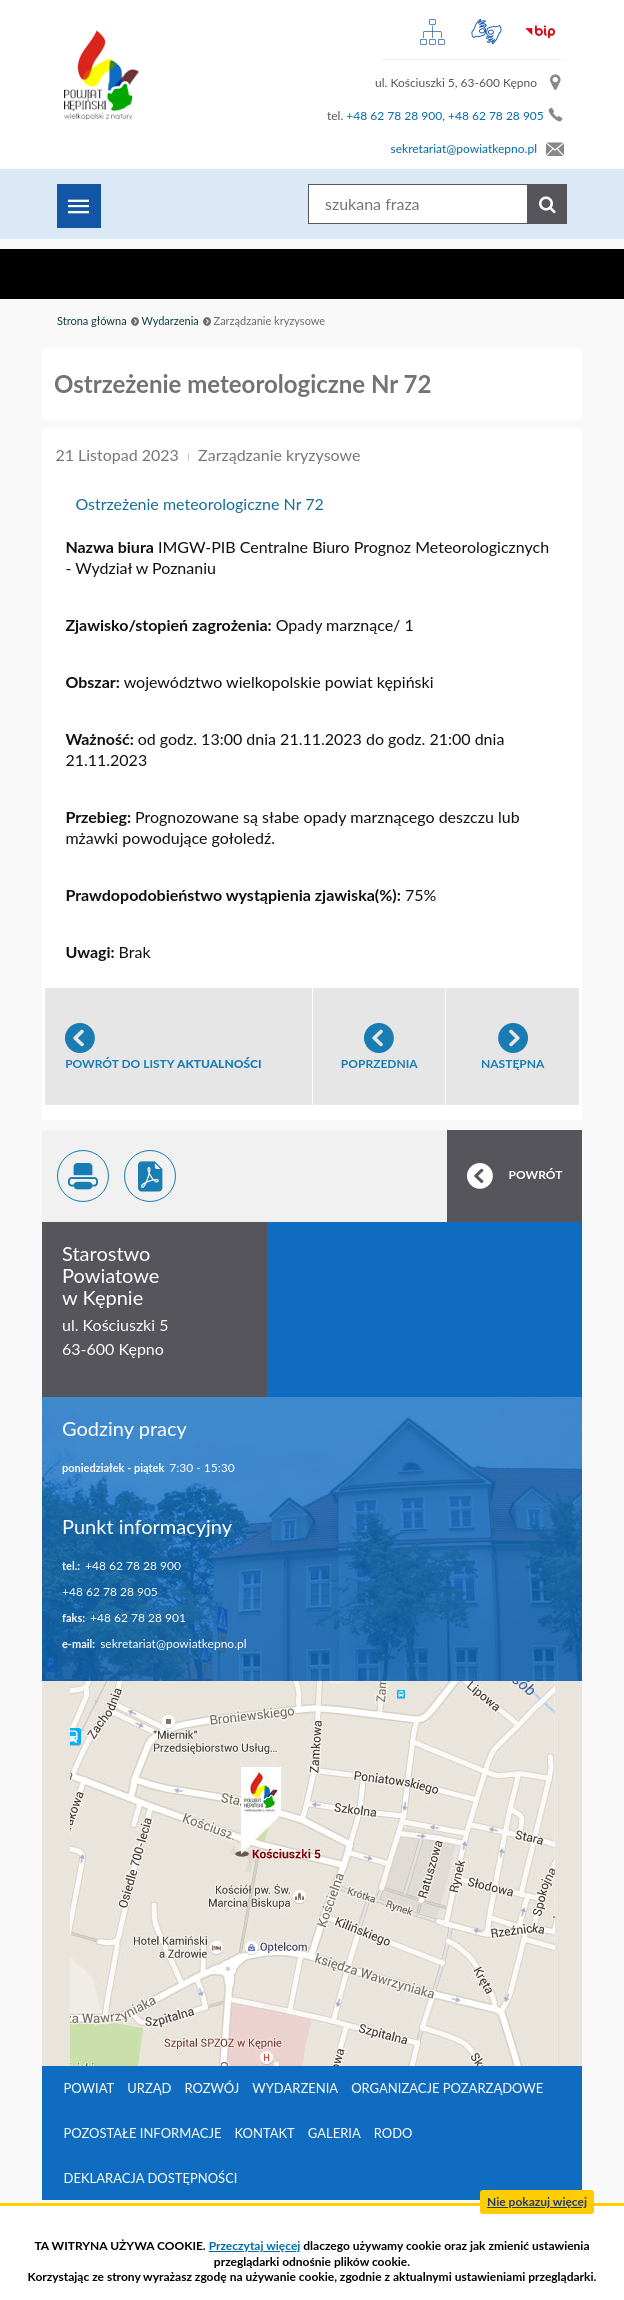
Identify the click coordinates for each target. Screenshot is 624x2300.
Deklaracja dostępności (151, 2178)
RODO (393, 2133)
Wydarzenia (169, 320)
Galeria (334, 2133)
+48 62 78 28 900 (394, 115)
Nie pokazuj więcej (537, 2201)
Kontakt (265, 2133)
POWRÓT (536, 1174)
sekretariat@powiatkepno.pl (464, 148)
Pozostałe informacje (143, 2133)
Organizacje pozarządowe (447, 2088)
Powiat (89, 2088)
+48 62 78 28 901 (138, 1617)
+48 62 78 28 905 (496, 115)
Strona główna (92, 320)
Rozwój (211, 2088)
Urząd (149, 2088)
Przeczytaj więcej (255, 2245)
